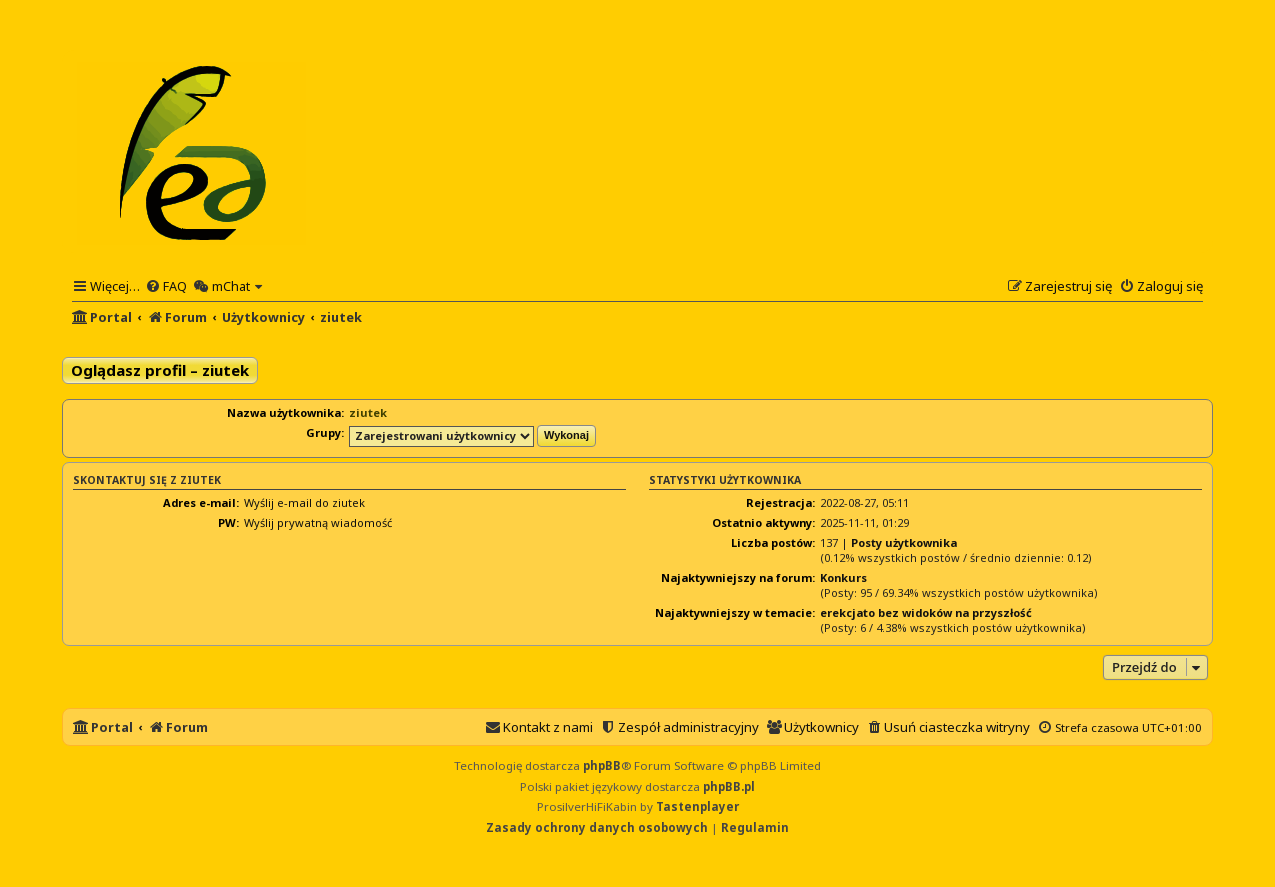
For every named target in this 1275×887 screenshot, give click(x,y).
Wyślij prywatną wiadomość (318, 522)
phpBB (602, 765)
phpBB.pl (729, 786)
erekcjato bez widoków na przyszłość (926, 612)
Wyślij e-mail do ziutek (304, 502)
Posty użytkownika (904, 542)
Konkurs (843, 577)
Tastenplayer (697, 806)
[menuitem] (166, 286)
